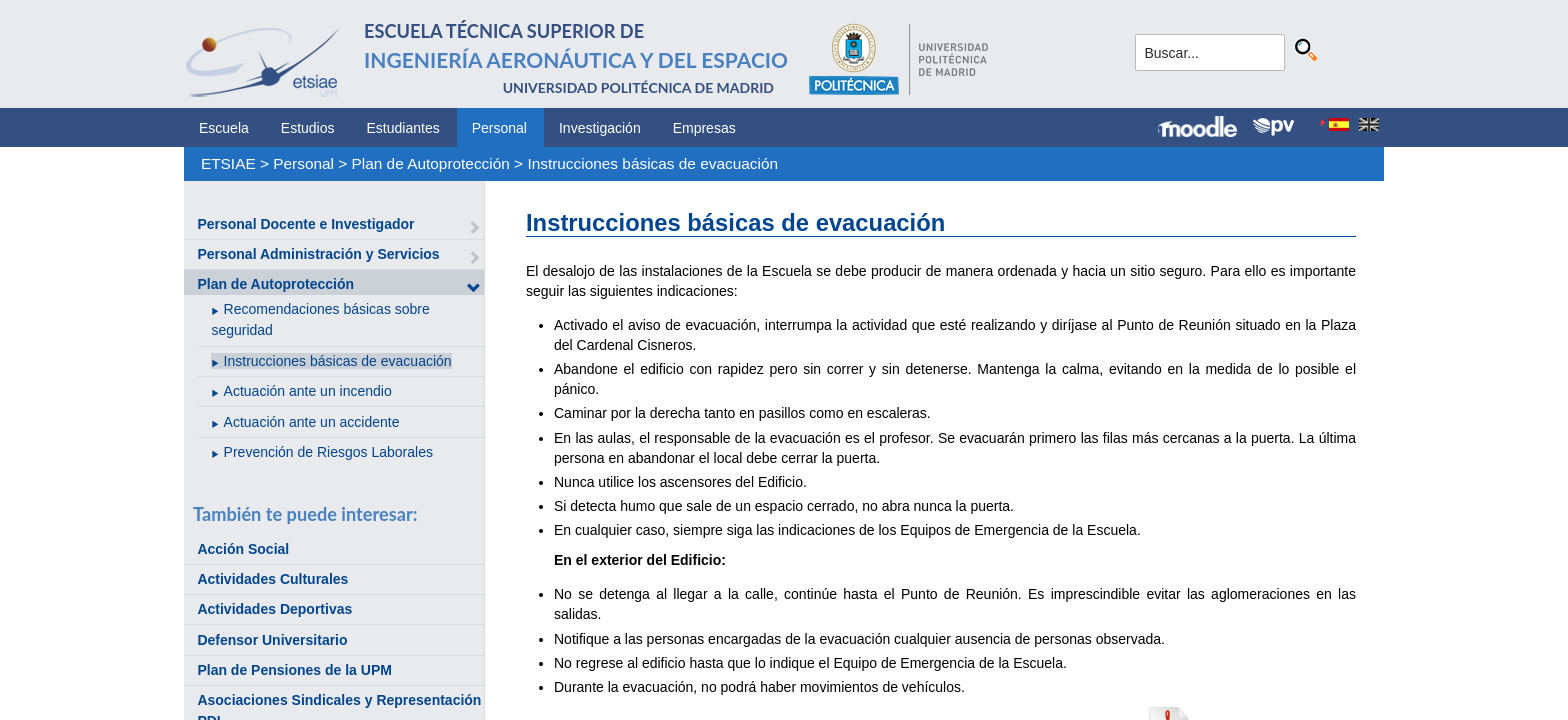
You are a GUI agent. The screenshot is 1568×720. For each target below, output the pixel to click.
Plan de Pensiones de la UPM (294, 670)
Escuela (224, 128)
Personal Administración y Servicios (318, 254)
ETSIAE (228, 163)
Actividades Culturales (272, 579)
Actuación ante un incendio (308, 391)
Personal (499, 128)
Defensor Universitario (272, 640)
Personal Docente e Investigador (305, 224)
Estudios (308, 128)
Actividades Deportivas (274, 609)
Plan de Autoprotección (431, 163)
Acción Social (243, 549)
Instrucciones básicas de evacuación (652, 163)
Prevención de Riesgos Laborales (328, 452)
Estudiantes (403, 128)
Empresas (704, 128)
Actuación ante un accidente (312, 422)
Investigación (600, 128)
